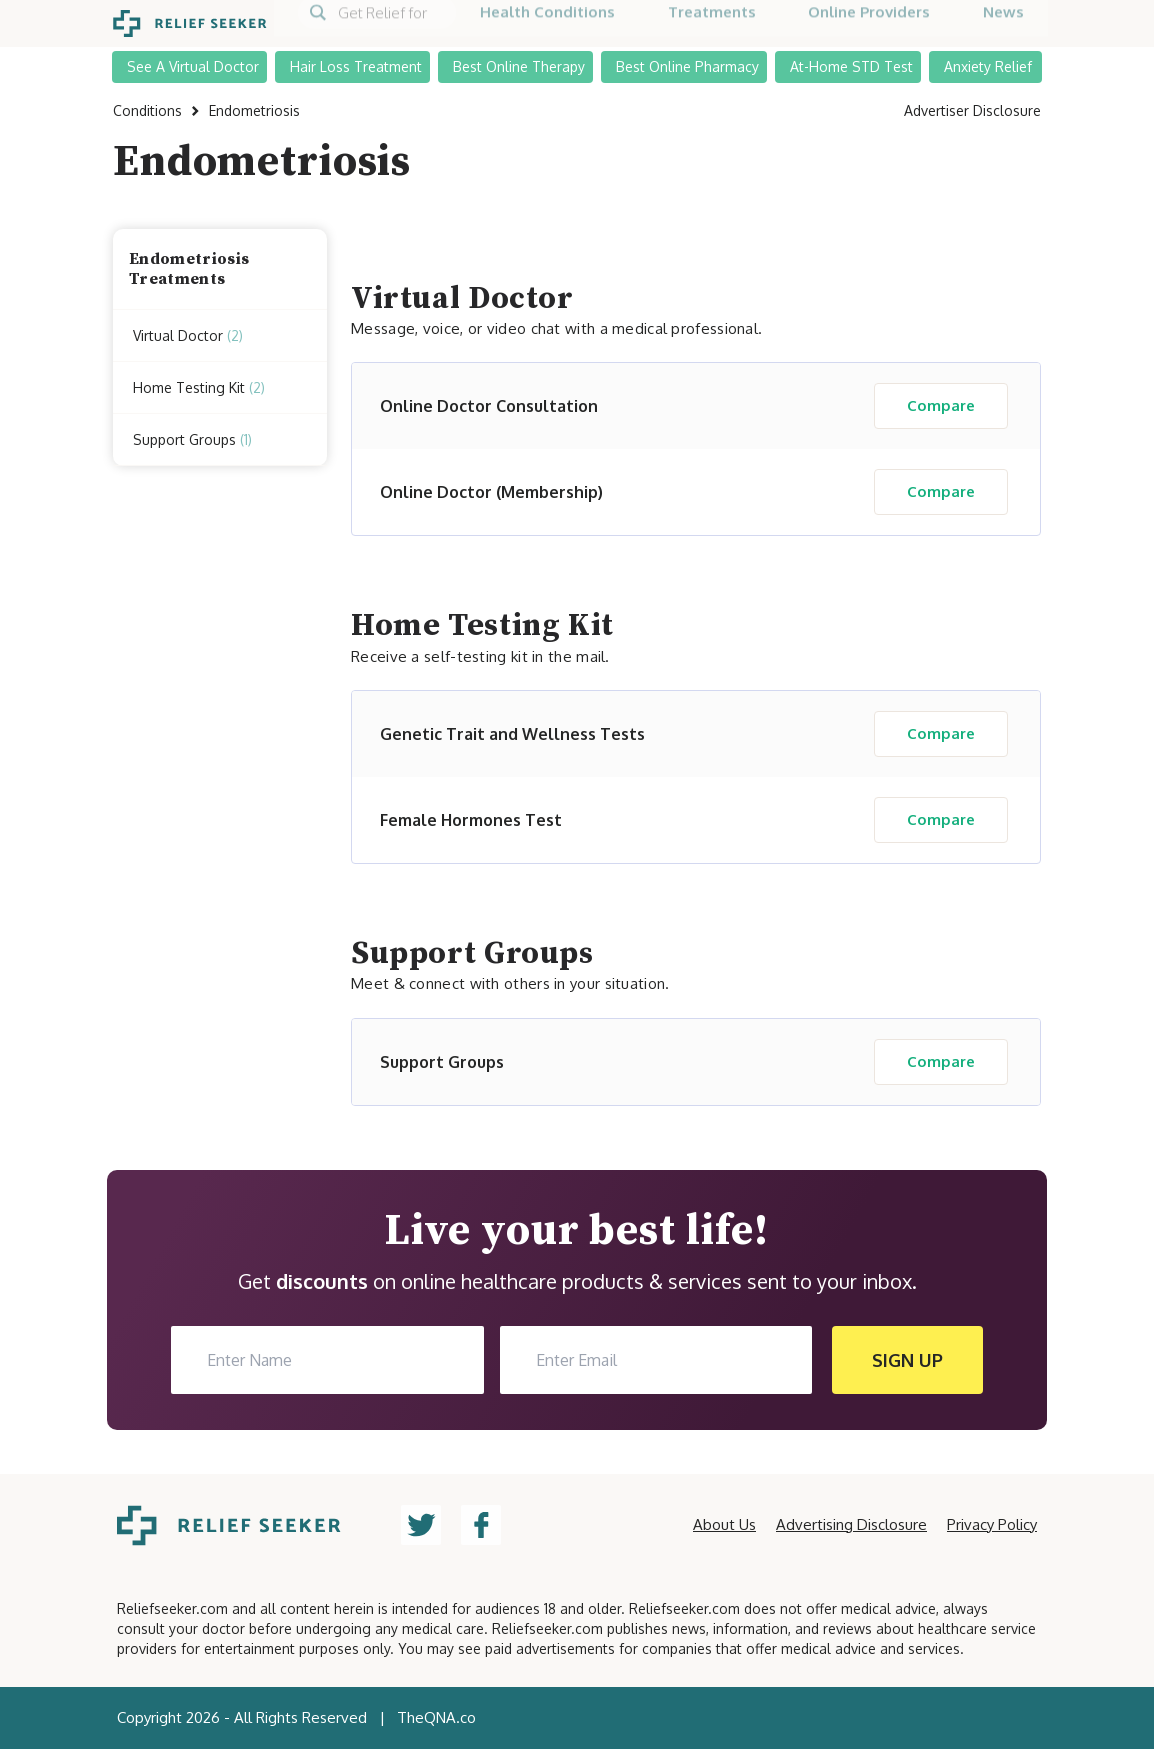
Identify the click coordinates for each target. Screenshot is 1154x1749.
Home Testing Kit (199, 388)
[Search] (377, 23)
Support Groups (192, 440)
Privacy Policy (992, 1524)
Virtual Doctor (188, 336)
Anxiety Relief (988, 64)
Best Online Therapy (519, 64)
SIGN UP (907, 1360)
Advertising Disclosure (851, 1524)
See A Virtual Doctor (193, 64)
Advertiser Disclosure (972, 110)
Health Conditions (547, 22)
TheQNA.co (436, 1717)
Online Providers (869, 22)
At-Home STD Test (851, 64)
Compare (941, 405)
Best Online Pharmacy (687, 64)
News (1003, 22)
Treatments (712, 22)
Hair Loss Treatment (356, 64)
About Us (724, 1524)
